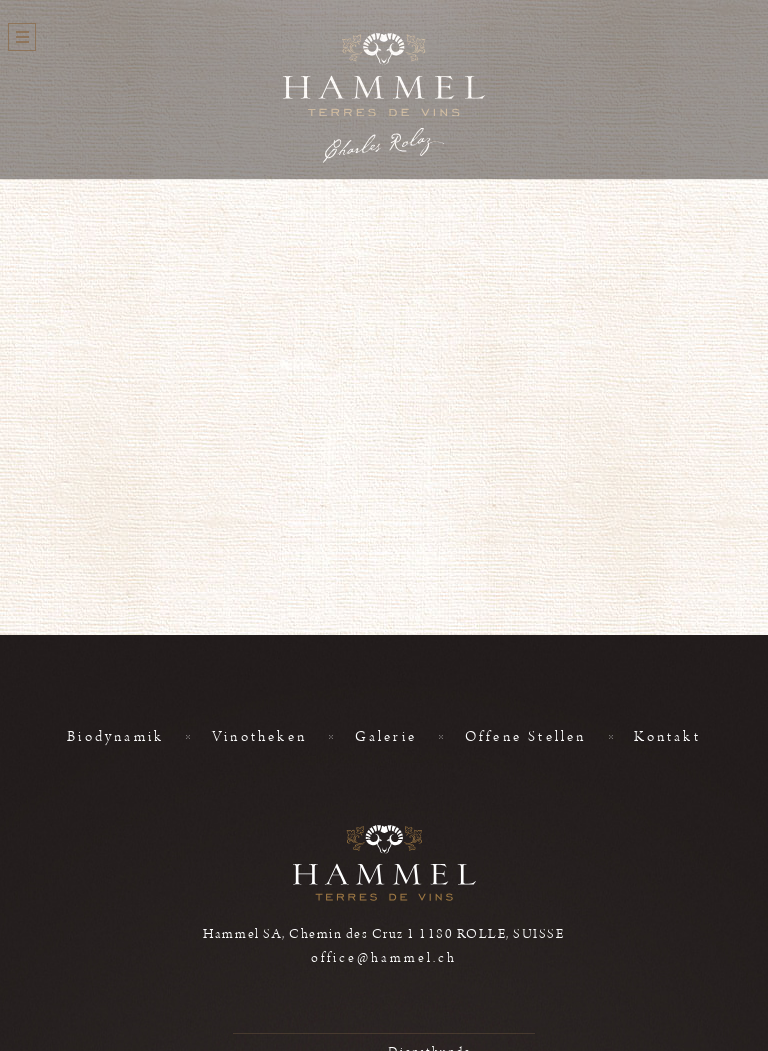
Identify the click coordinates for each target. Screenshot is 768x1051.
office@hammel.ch (384, 958)
